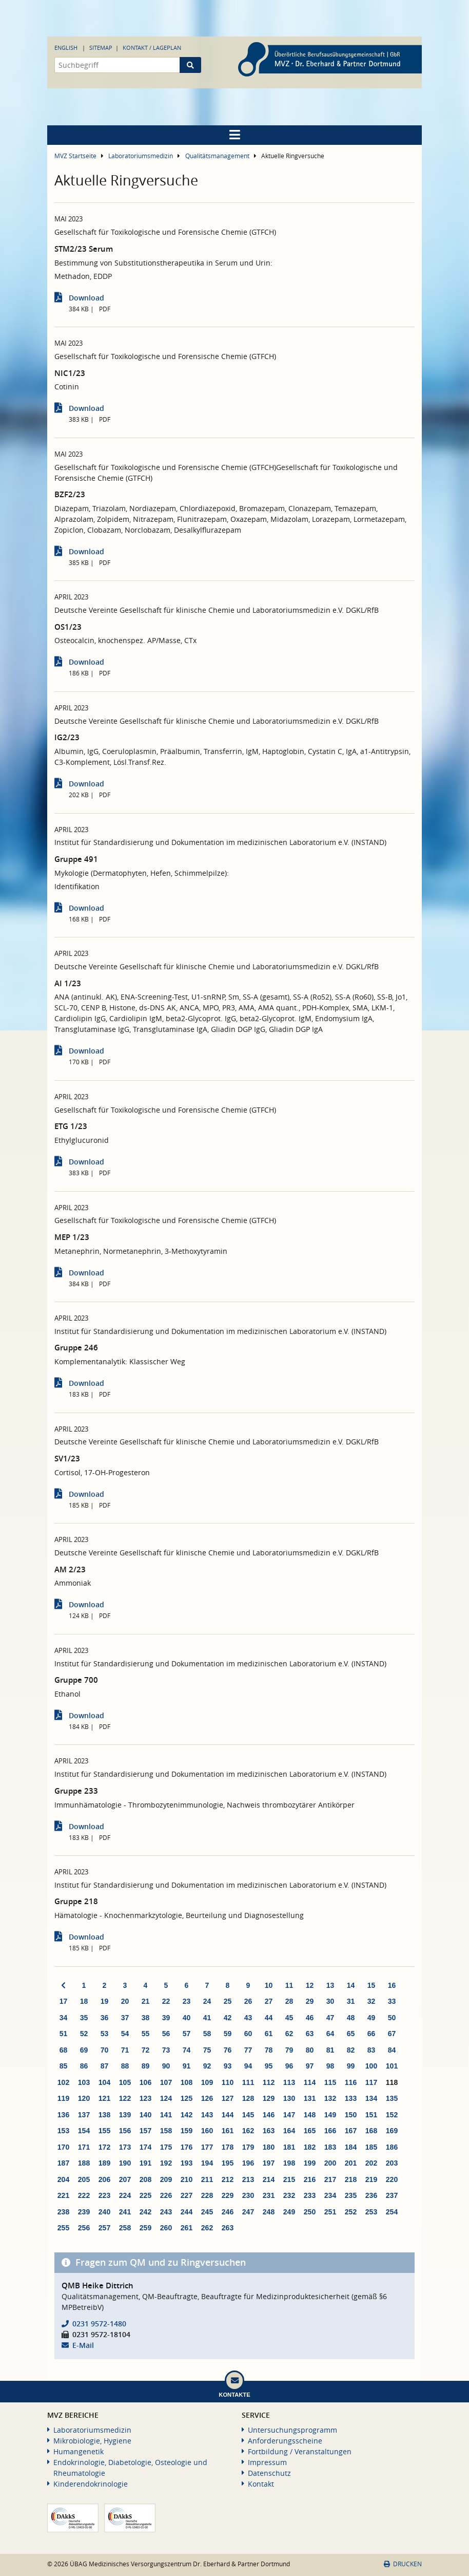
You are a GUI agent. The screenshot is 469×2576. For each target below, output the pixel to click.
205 (84, 2179)
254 (392, 2212)
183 (330, 2147)
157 (145, 2131)
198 (289, 2163)
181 (289, 2147)
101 (392, 2066)
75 (207, 2050)
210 (186, 2179)
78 (269, 2050)
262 (207, 2228)
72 (146, 2050)
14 (351, 1985)
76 (228, 2050)
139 (125, 2115)
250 (310, 2212)
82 (351, 2050)
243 (166, 2212)
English (65, 47)
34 (64, 2018)
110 (227, 2082)
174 (145, 2147)
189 (104, 2163)
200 (330, 2163)
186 (392, 2147)
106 (145, 2082)
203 (392, 2163)
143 (207, 2115)
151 (371, 2115)
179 (248, 2147)
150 (351, 2115)
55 (146, 2033)
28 (289, 2001)
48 (351, 2018)
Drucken (403, 2564)
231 (269, 2195)
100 (371, 2066)
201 (351, 2163)
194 (207, 2163)
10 (269, 1985)
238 (63, 2212)
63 (310, 2033)
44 (269, 2018)
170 (63, 2147)
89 (146, 2066)
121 (104, 2098)
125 (186, 2098)
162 (248, 2131)
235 (351, 2195)
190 (125, 2163)
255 (63, 2228)
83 (371, 2050)
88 (125, 2066)
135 (392, 2098)
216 (310, 2179)
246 (227, 2212)
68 (64, 2050)
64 (330, 2033)
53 (105, 2033)
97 (310, 2066)
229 (227, 2195)
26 (248, 2001)
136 (63, 2115)
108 (186, 2082)
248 (269, 2212)
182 (310, 2147)
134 (371, 2098)
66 (371, 2033)
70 (105, 2050)
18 (84, 2001)
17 (64, 2001)
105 (125, 2082)
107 (166, 2082)
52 (84, 2033)
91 (187, 2066)
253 (371, 2212)
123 (145, 2098)
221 (63, 2195)
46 (310, 2018)
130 (289, 2098)
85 (64, 2066)
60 (248, 2033)
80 (310, 2050)
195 (227, 2163)
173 (125, 2147)
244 (186, 2212)
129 (269, 2098)
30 (330, 2001)
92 (207, 2066)
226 (166, 2195)
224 (125, 2195)
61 (269, 2033)
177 (207, 2147)
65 (351, 2033)
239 (84, 2212)
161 (227, 2131)
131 (310, 2098)
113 (289, 2082)
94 (248, 2066)
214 (269, 2179)
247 (248, 2212)
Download (86, 298)
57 (187, 2033)
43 (248, 2018)
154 (84, 2131)
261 (186, 2228)
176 (186, 2147)
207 (125, 2179)
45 (289, 2018)
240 (104, 2212)
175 (166, 2147)
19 (105, 2001)
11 (289, 1985)
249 (289, 2212)
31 (351, 2001)
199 (310, 2163)
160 (207, 2131)
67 (392, 2033)
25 (228, 2001)
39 (166, 2018)
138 (104, 2115)
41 (207, 2018)
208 (145, 2179)
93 (228, 2066)
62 (289, 2033)
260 (166, 2228)
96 (289, 2066)
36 (105, 2018)
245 (207, 2212)
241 (125, 2212)
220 (392, 2179)
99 (351, 2066)
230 (248, 2195)
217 (330, 2179)
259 (145, 2228)
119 (63, 2098)
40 (187, 2018)
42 (228, 2018)
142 (186, 2115)
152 (392, 2115)
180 (269, 2147)
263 (227, 2228)
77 (248, 2050)
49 (371, 2018)
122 (125, 2098)
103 (84, 2082)
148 (310, 2115)
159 (186, 2131)
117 (371, 2082)
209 (166, 2179)
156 (125, 2131)
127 (227, 2098)
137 (84, 2115)
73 (166, 2050)
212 (227, 2179)
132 (330, 2098)
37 (125, 2018)
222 (84, 2195)
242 (145, 2212)
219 (371, 2179)
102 (63, 2082)
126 (207, 2098)
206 (104, 2179)
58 (207, 2033)
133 (351, 2098)
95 (269, 2066)
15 (371, 1985)
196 (248, 2163)
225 (145, 2195)
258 (125, 2228)
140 (145, 2115)
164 (289, 2131)
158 (166, 2131)
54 (125, 2033)
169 (392, 2131)
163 (269, 2131)
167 (351, 2131)
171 (84, 2147)
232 (289, 2195)
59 (228, 2033)
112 (269, 2082)
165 (310, 2131)
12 (310, 1985)
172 (104, 2147)
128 (248, 2098)
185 (371, 2147)
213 (248, 2179)
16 (392, 1985)
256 (84, 2228)
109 (207, 2082)
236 (371, 2195)
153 (63, 2131)
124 (166, 2098)
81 (330, 2050)
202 (371, 2163)
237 (392, 2195)
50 (392, 2018)
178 (227, 2147)
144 (227, 2115)
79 (289, 2050)
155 (104, 2131)
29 (310, 2001)
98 (330, 2066)
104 (104, 2082)
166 (330, 2131)
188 (84, 2163)
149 (330, 2115)
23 (187, 2001)
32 (371, 2001)
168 (371, 2131)
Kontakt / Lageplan (152, 47)
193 (186, 2163)
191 (145, 2163)
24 (207, 2001)
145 (248, 2115)
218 (351, 2179)
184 (351, 2147)
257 (104, 2228)
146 (269, 2115)
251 (330, 2212)
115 (330, 2082)
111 (248, 2082)
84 (392, 2050)
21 (146, 2001)
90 (166, 2066)
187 (63, 2163)
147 (289, 2115)
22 (166, 2001)
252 (351, 2212)
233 (310, 2195)
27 (269, 2001)
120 (84, 2098)
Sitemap (100, 47)
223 (104, 2195)
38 (146, 2018)
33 (392, 2001)
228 (207, 2195)
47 (330, 2018)
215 (289, 2179)
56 (166, 2033)
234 (330, 2195)
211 (207, 2179)
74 (187, 2050)
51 (64, 2033)
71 (125, 2050)
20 (125, 2001)
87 (105, 2066)
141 (166, 2115)
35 (84, 2018)
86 (84, 2066)
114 (310, 2082)
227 (186, 2195)
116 (351, 2082)
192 (166, 2163)
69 (84, 2050)
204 (63, 2179)
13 (330, 1985)
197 (269, 2163)
